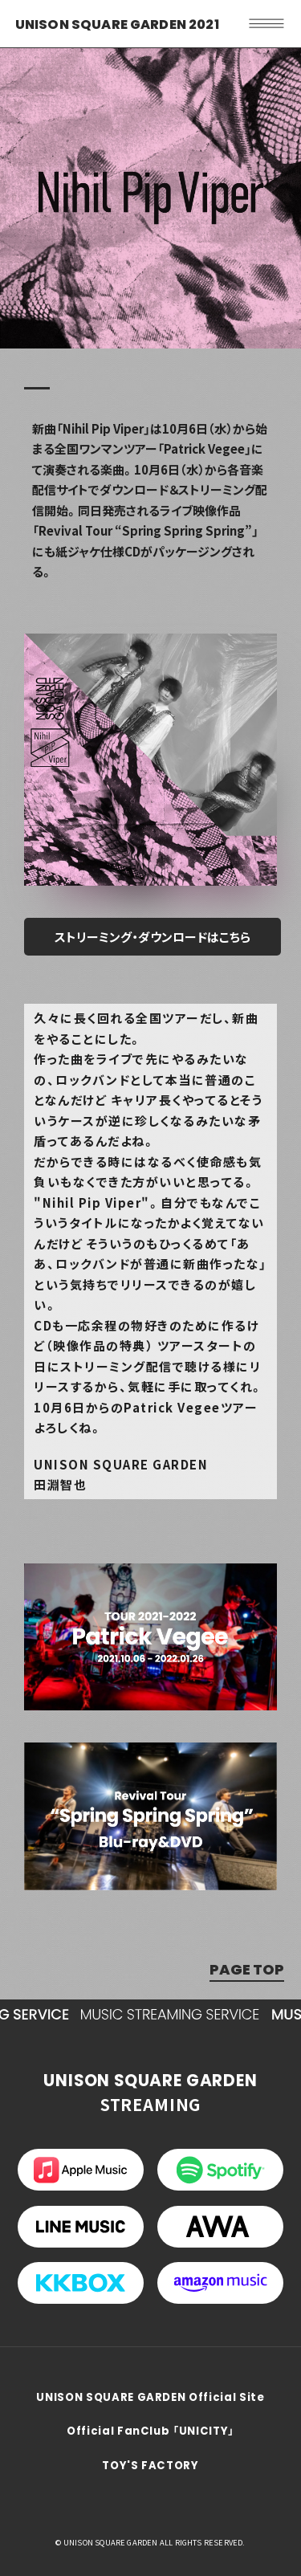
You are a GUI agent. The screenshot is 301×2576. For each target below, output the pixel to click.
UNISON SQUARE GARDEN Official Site (150, 2397)
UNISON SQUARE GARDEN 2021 (117, 24)
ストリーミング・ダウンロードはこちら (152, 936)
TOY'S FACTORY (150, 2465)
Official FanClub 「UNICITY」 (150, 2431)
